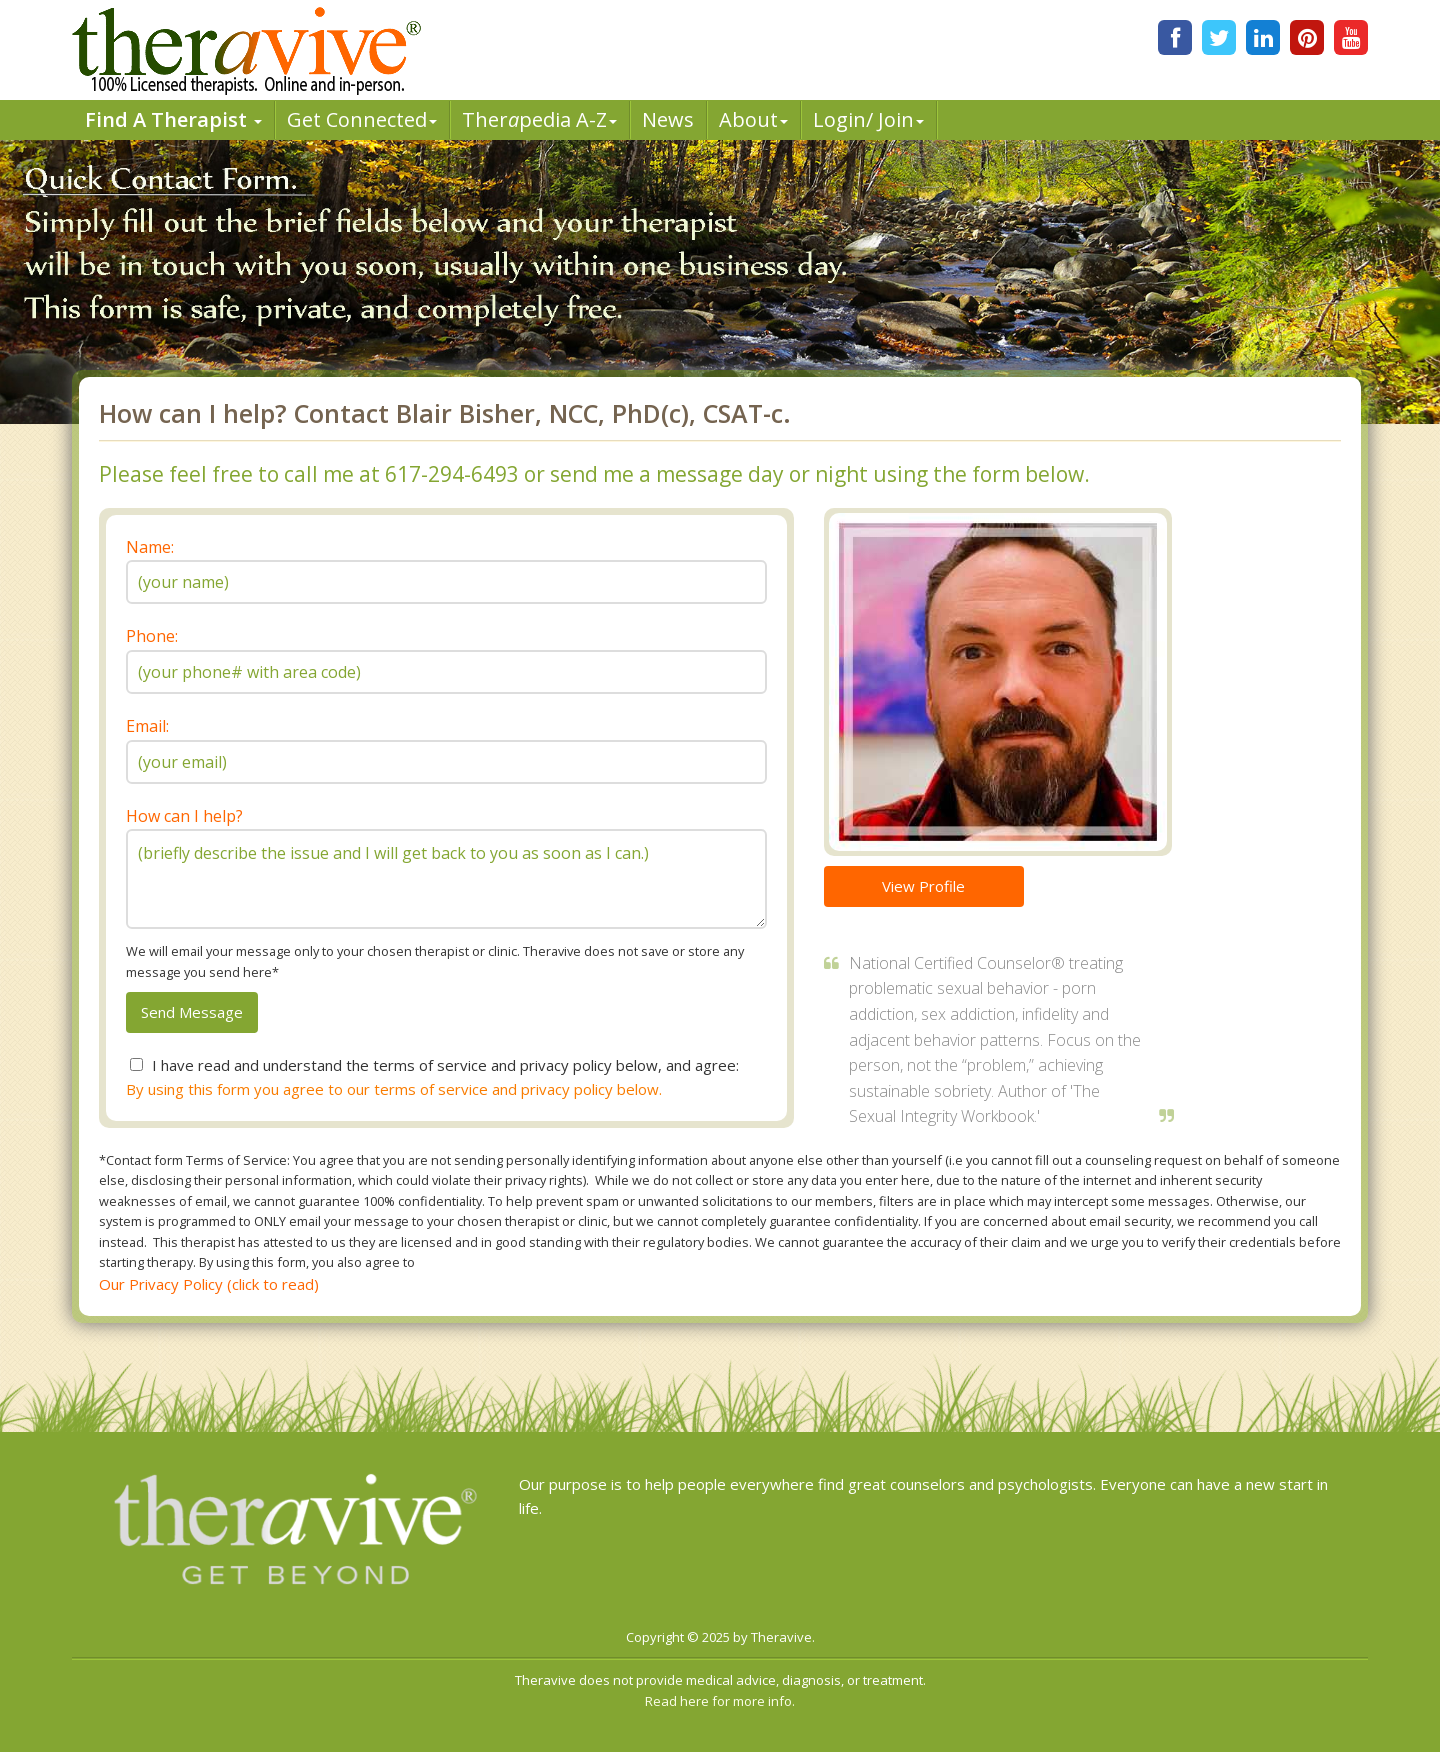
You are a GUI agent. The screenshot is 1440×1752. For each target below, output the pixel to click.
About (753, 119)
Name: (150, 547)
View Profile (923, 886)
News (668, 119)
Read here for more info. (720, 1701)
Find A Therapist (173, 119)
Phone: (152, 636)
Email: (147, 726)
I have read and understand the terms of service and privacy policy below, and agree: (445, 1065)
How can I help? (184, 816)
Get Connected (362, 119)
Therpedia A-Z (539, 119)
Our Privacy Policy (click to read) (209, 1284)
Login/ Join (868, 119)
